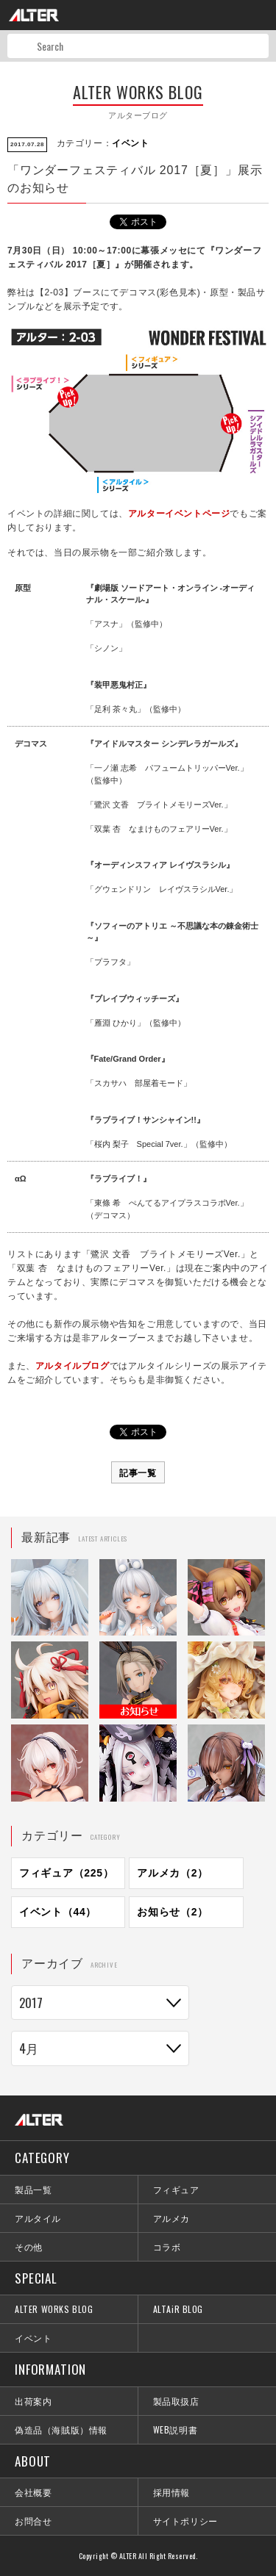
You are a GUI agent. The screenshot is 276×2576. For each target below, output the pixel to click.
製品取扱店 (176, 2401)
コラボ (167, 2246)
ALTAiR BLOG (178, 2309)
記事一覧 (137, 1472)
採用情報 (171, 2492)
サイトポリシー (185, 2520)
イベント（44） (57, 1912)
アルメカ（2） (172, 1873)
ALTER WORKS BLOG (54, 2309)
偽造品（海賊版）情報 (61, 2429)
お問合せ (33, 2520)
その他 (29, 2246)
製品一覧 (33, 2189)
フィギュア (176, 2189)
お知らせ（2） (172, 1912)
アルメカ (171, 2218)
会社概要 (33, 2492)
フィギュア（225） (66, 1873)
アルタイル (38, 2218)
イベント (130, 143)
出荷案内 (33, 2401)
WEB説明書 (175, 2429)
